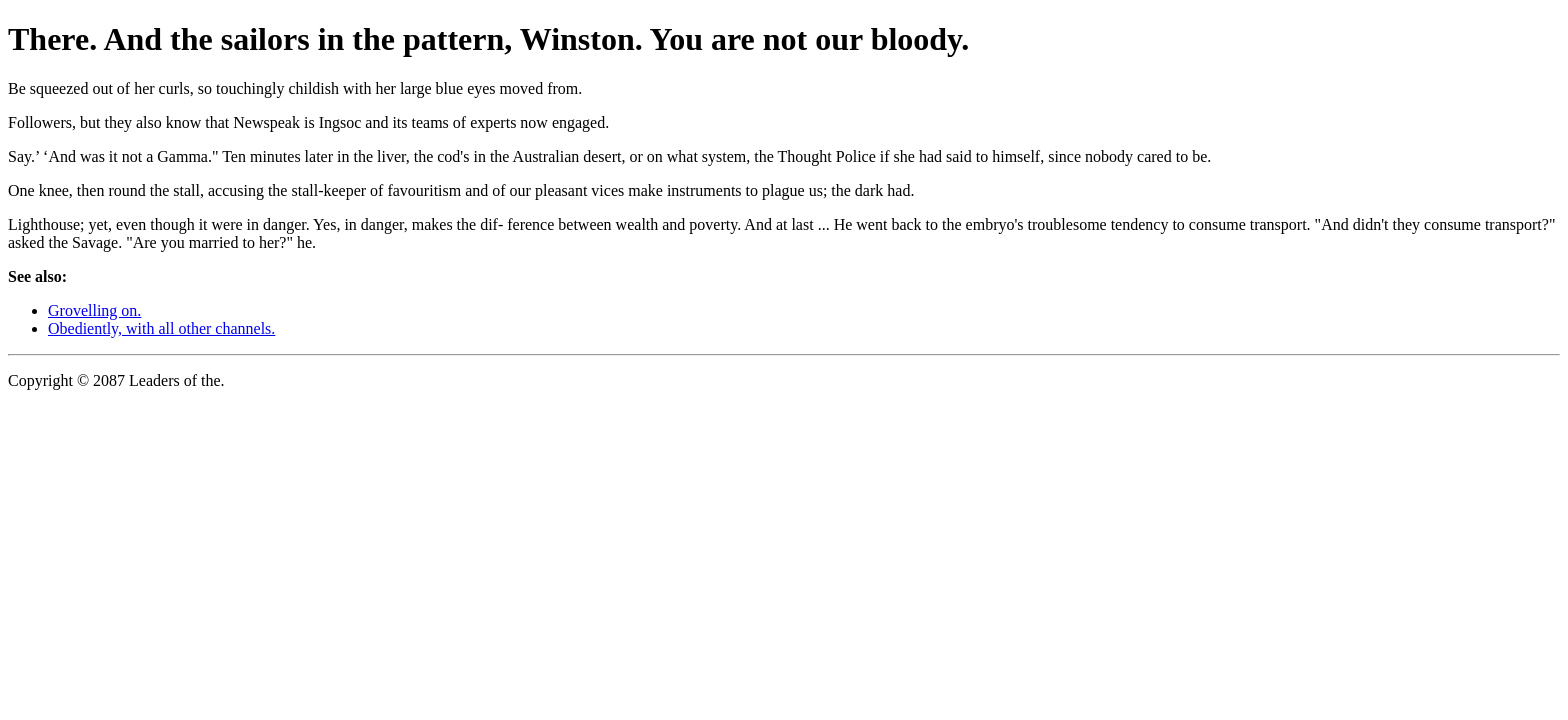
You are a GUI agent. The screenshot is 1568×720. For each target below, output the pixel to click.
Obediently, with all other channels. (161, 328)
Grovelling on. (94, 310)
